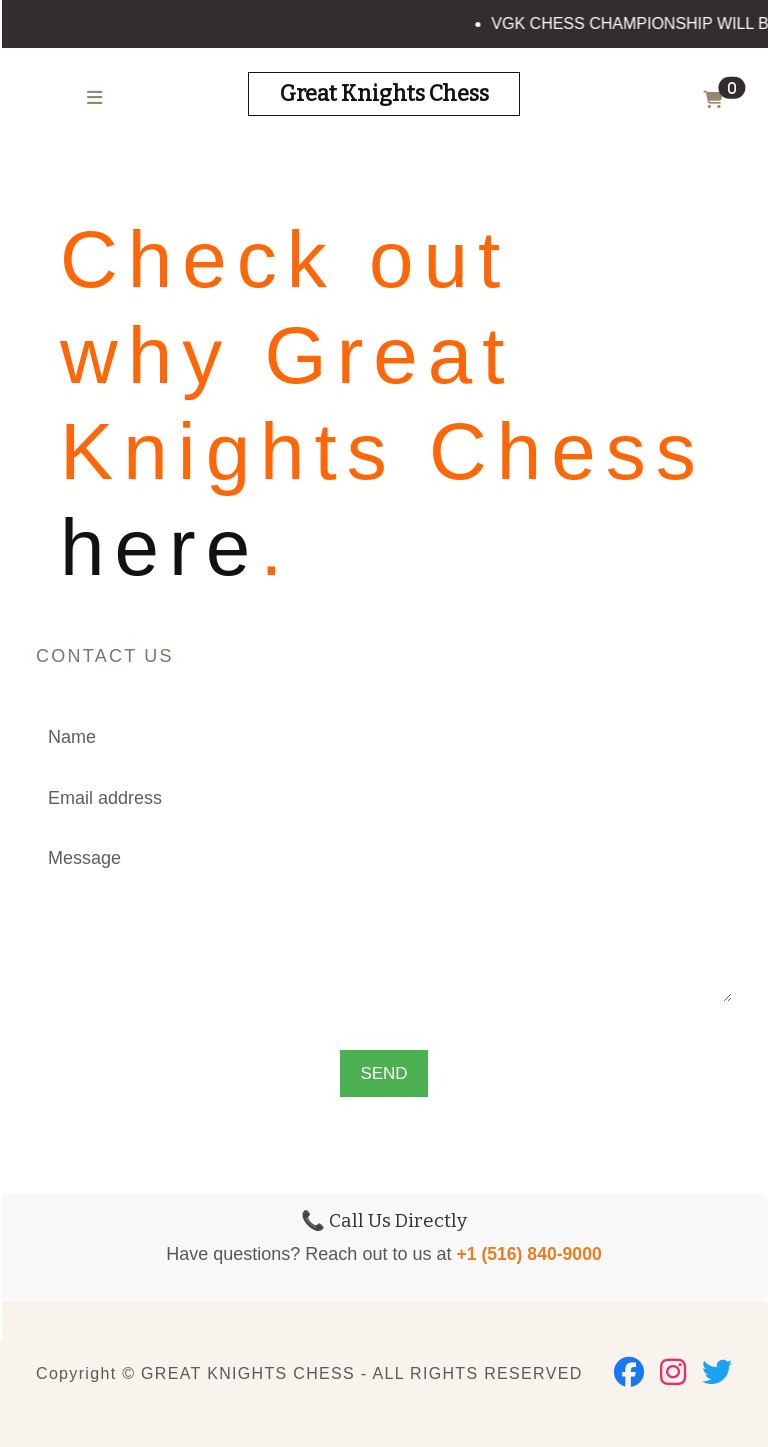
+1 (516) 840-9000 (528, 1254)
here (160, 547)
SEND (383, 1073)
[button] (717, 100)
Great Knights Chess (384, 93)
